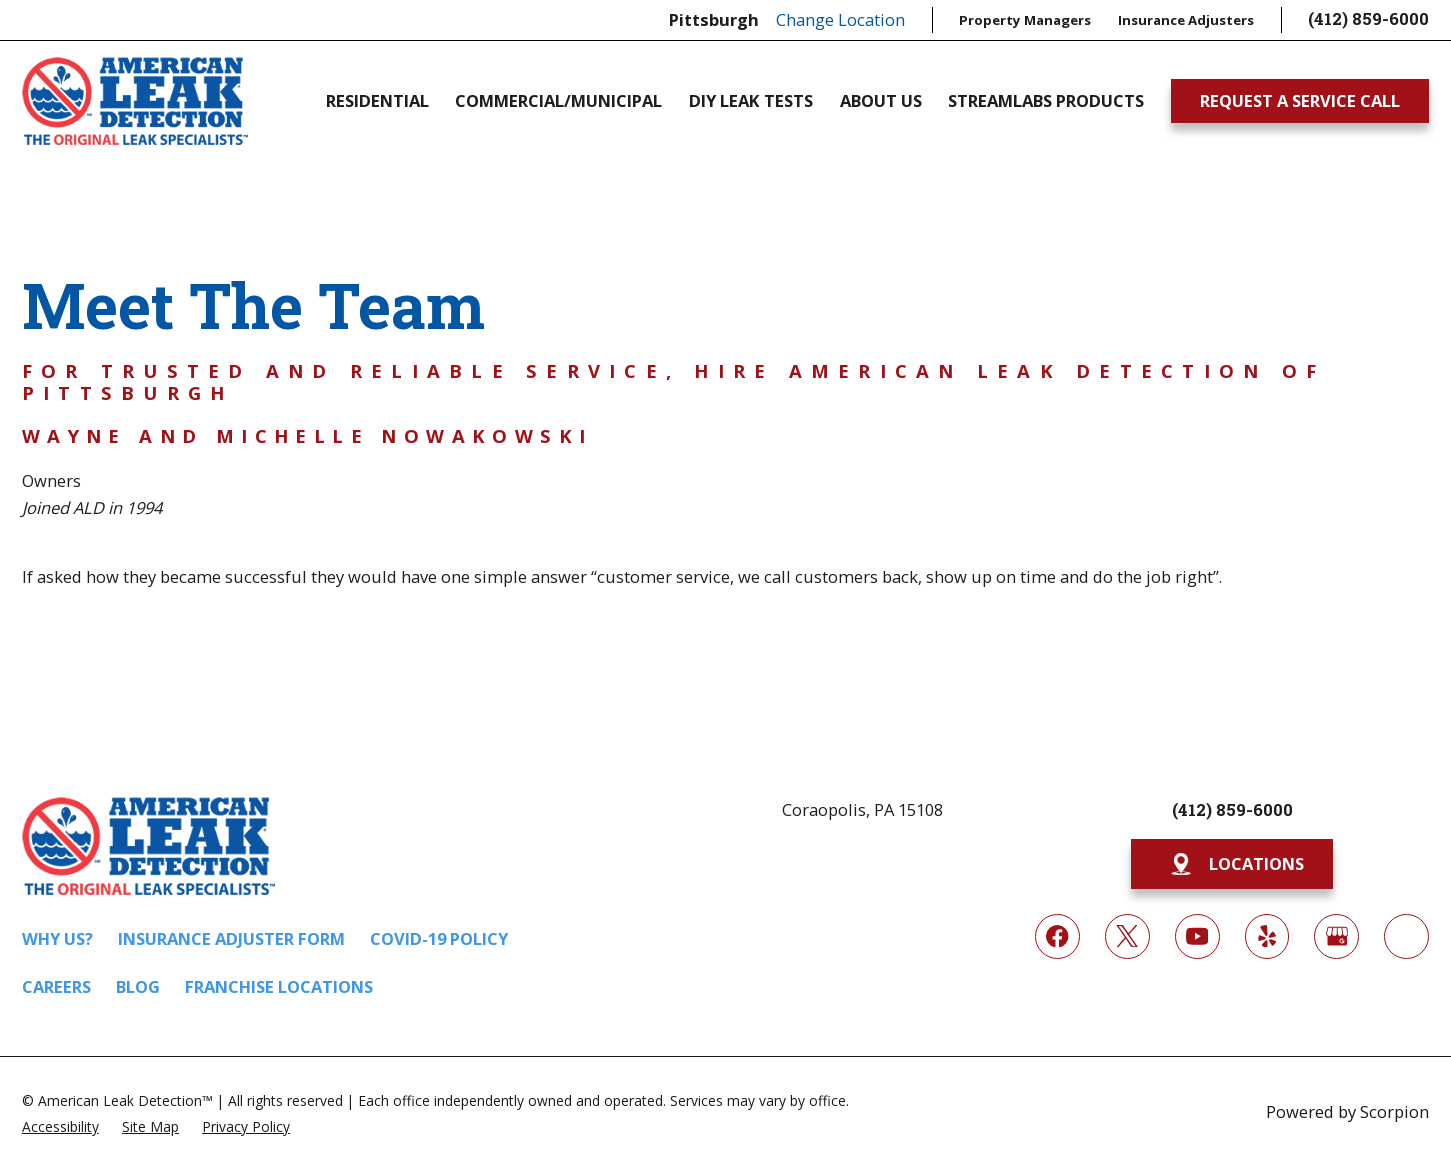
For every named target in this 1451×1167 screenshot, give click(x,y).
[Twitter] (1127, 936)
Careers (56, 986)
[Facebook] (1057, 936)
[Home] (135, 100)
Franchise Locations (279, 986)
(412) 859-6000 (1368, 19)
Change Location (840, 19)
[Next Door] (1406, 936)
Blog (138, 986)
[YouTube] (1197, 936)
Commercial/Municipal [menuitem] (558, 101)
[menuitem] (60, 1125)
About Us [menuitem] (881, 101)
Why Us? (57, 938)
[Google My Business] (1336, 936)
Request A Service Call (1300, 100)
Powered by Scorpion (1347, 1111)
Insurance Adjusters (1186, 20)
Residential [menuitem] (377, 101)
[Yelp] (1267, 936)
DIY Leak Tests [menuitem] (751, 101)
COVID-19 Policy (439, 938)
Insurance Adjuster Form (231, 938)
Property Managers (1025, 20)
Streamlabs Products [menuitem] (1046, 101)
